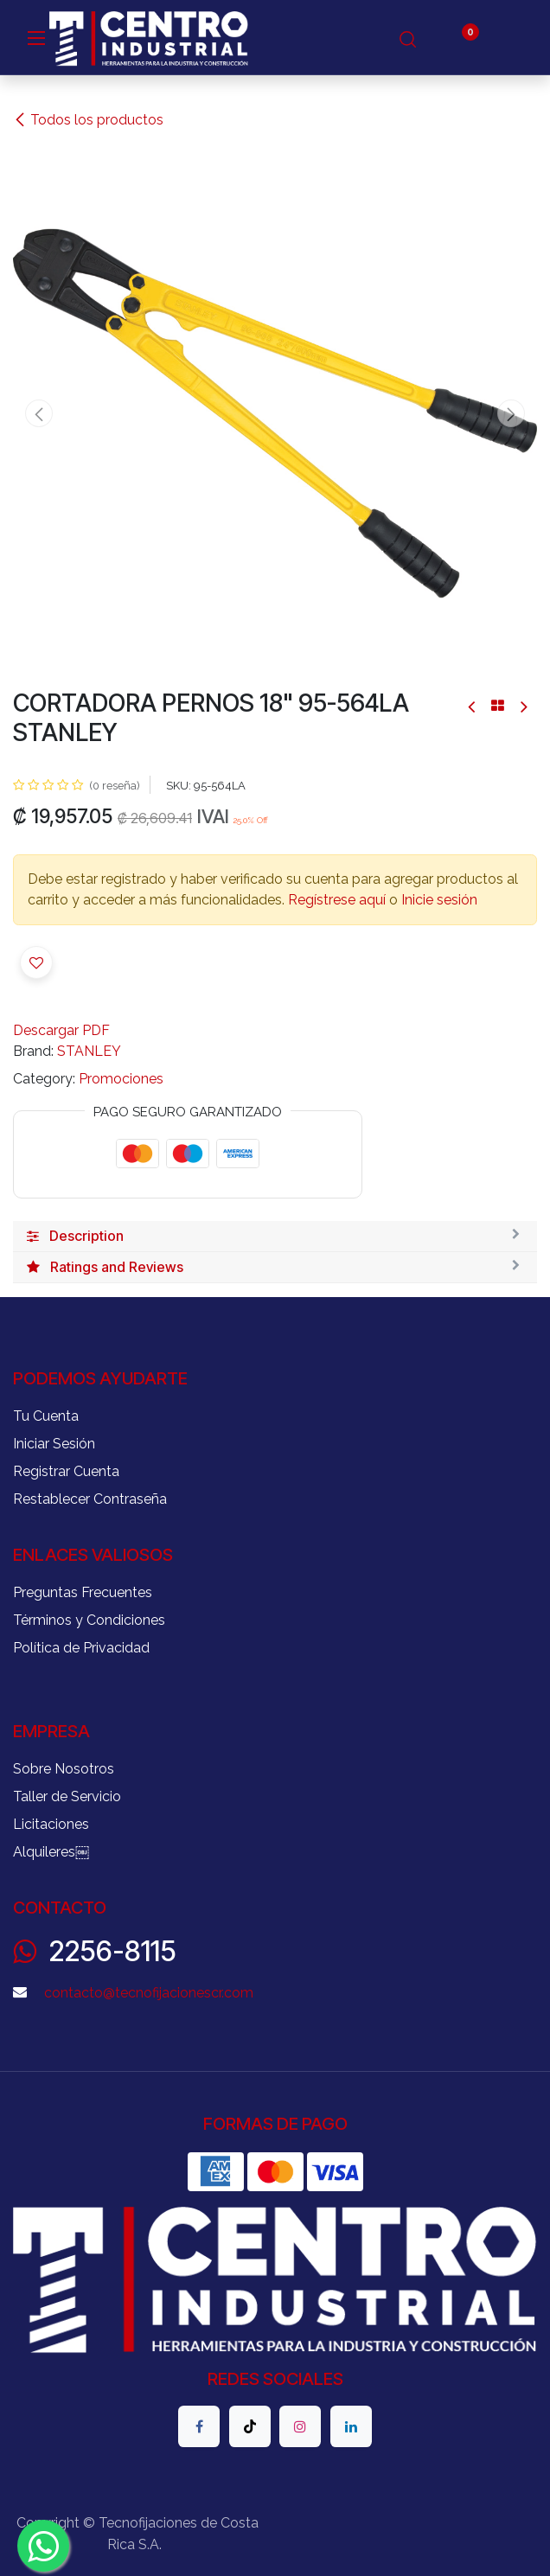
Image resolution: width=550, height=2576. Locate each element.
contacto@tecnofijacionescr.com (148, 1993)
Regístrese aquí (337, 900)
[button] (39, 413)
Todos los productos (88, 120)
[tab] (275, 1236)
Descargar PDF (61, 1030)
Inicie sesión (439, 900)
